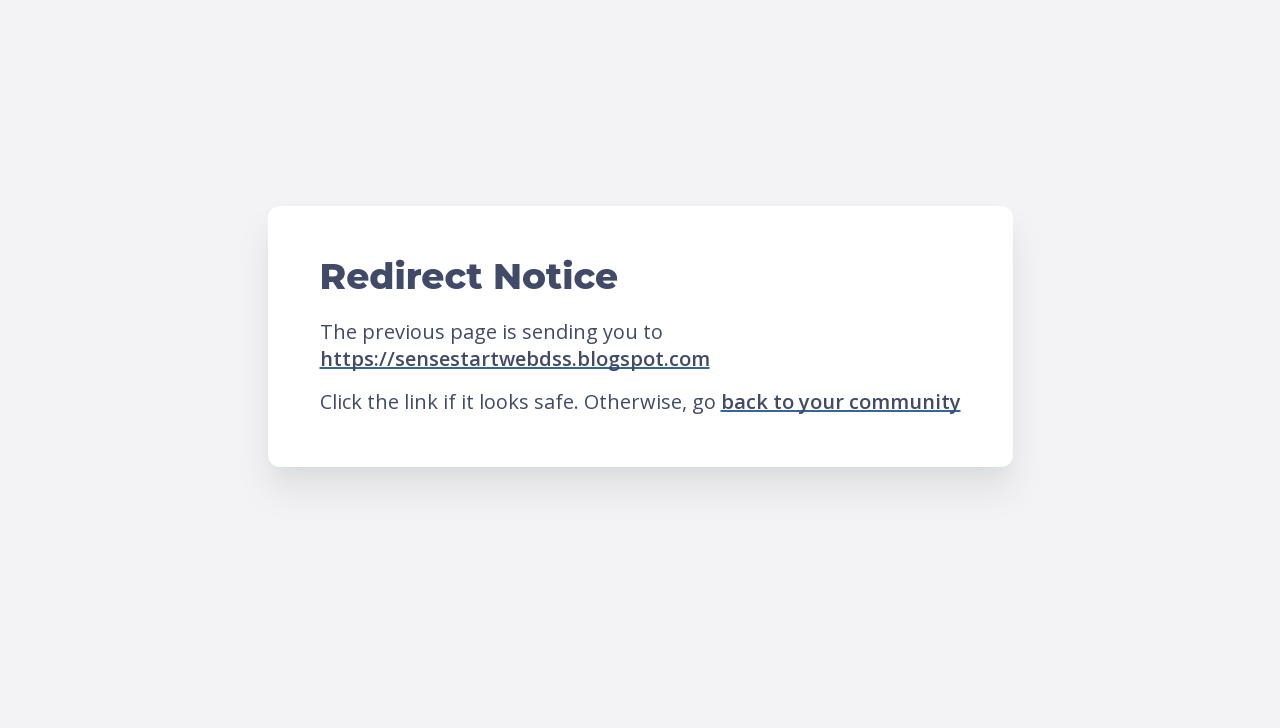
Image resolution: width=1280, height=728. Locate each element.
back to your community (841, 401)
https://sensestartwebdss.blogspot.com (515, 358)
